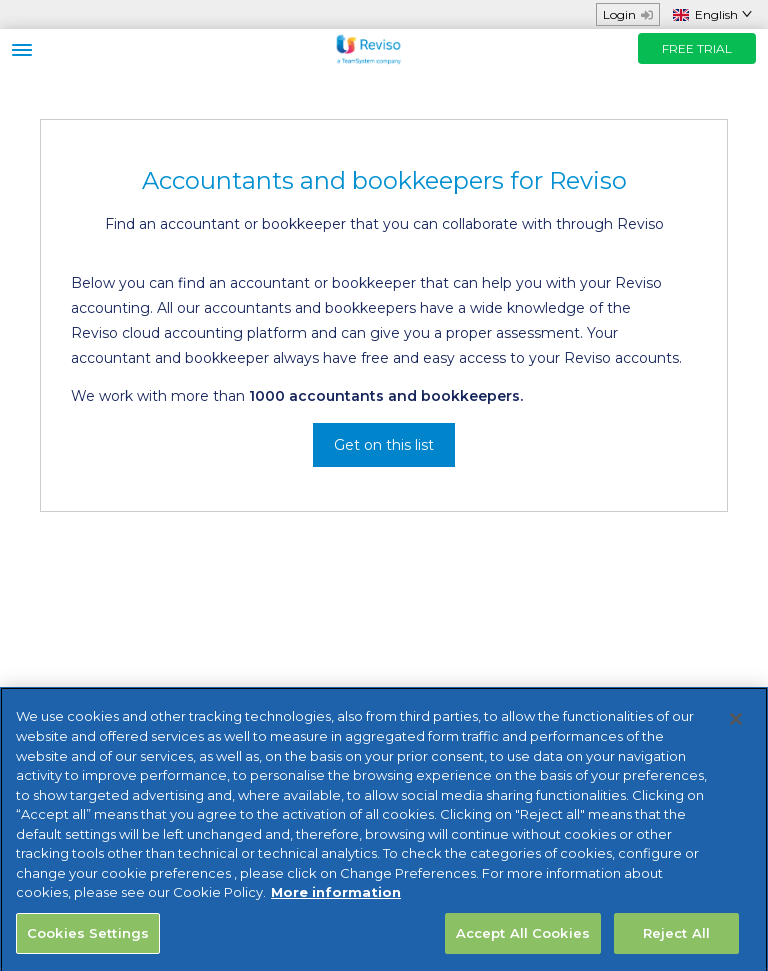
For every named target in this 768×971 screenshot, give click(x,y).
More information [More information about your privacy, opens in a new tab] (336, 900)
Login (628, 14)
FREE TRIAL (697, 48)
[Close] (736, 728)
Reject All (676, 941)
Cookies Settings (88, 941)
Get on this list (384, 445)
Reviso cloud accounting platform (189, 333)
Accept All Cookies (523, 941)
